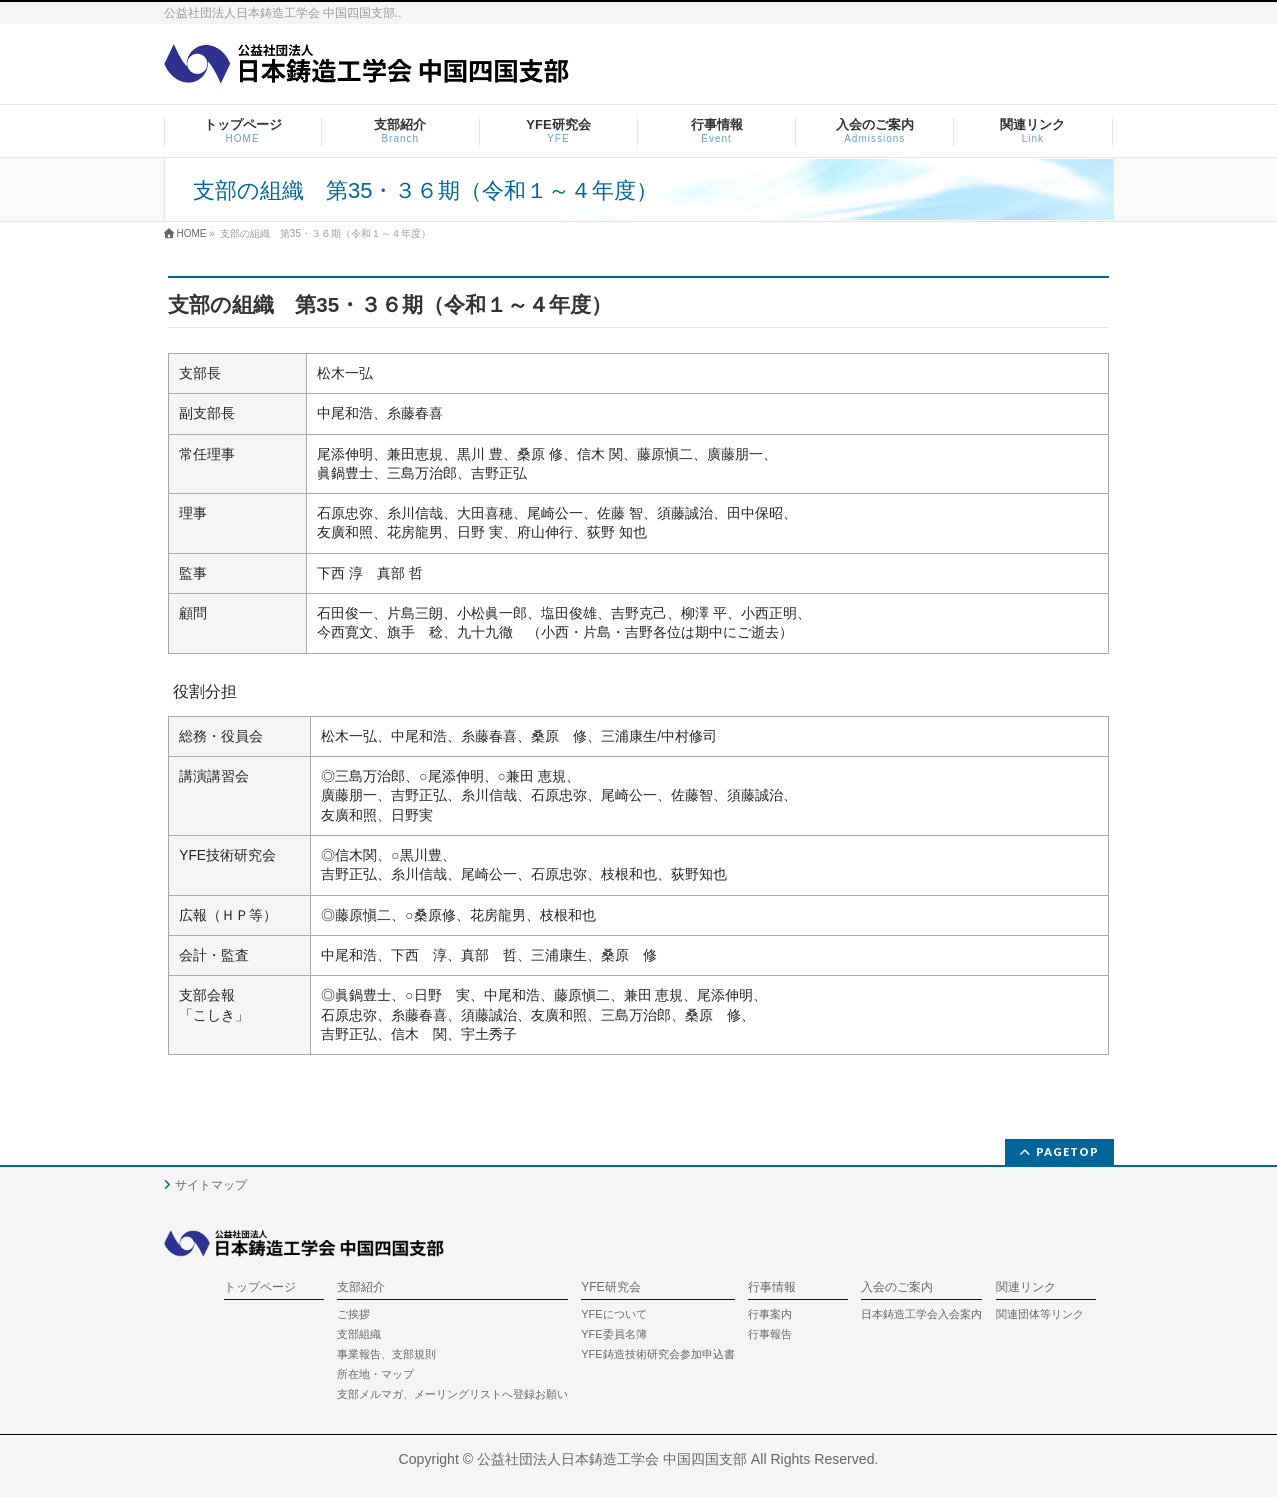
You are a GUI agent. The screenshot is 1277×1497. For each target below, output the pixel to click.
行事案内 (770, 1314)
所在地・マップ (375, 1374)
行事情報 (772, 1287)
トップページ (260, 1287)
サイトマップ (211, 1185)
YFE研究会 (610, 1287)
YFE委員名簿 (613, 1334)
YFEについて (613, 1314)
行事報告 (770, 1334)
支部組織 (359, 1334)
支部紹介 (361, 1287)
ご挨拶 (353, 1314)
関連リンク (1026, 1287)
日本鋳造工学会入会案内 (921, 1314)
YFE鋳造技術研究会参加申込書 (657, 1354)
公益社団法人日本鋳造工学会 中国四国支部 (612, 1459)
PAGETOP (1067, 1151)
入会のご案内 (897, 1287)
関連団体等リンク (1040, 1314)
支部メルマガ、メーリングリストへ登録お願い (452, 1394)
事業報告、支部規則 (386, 1354)
